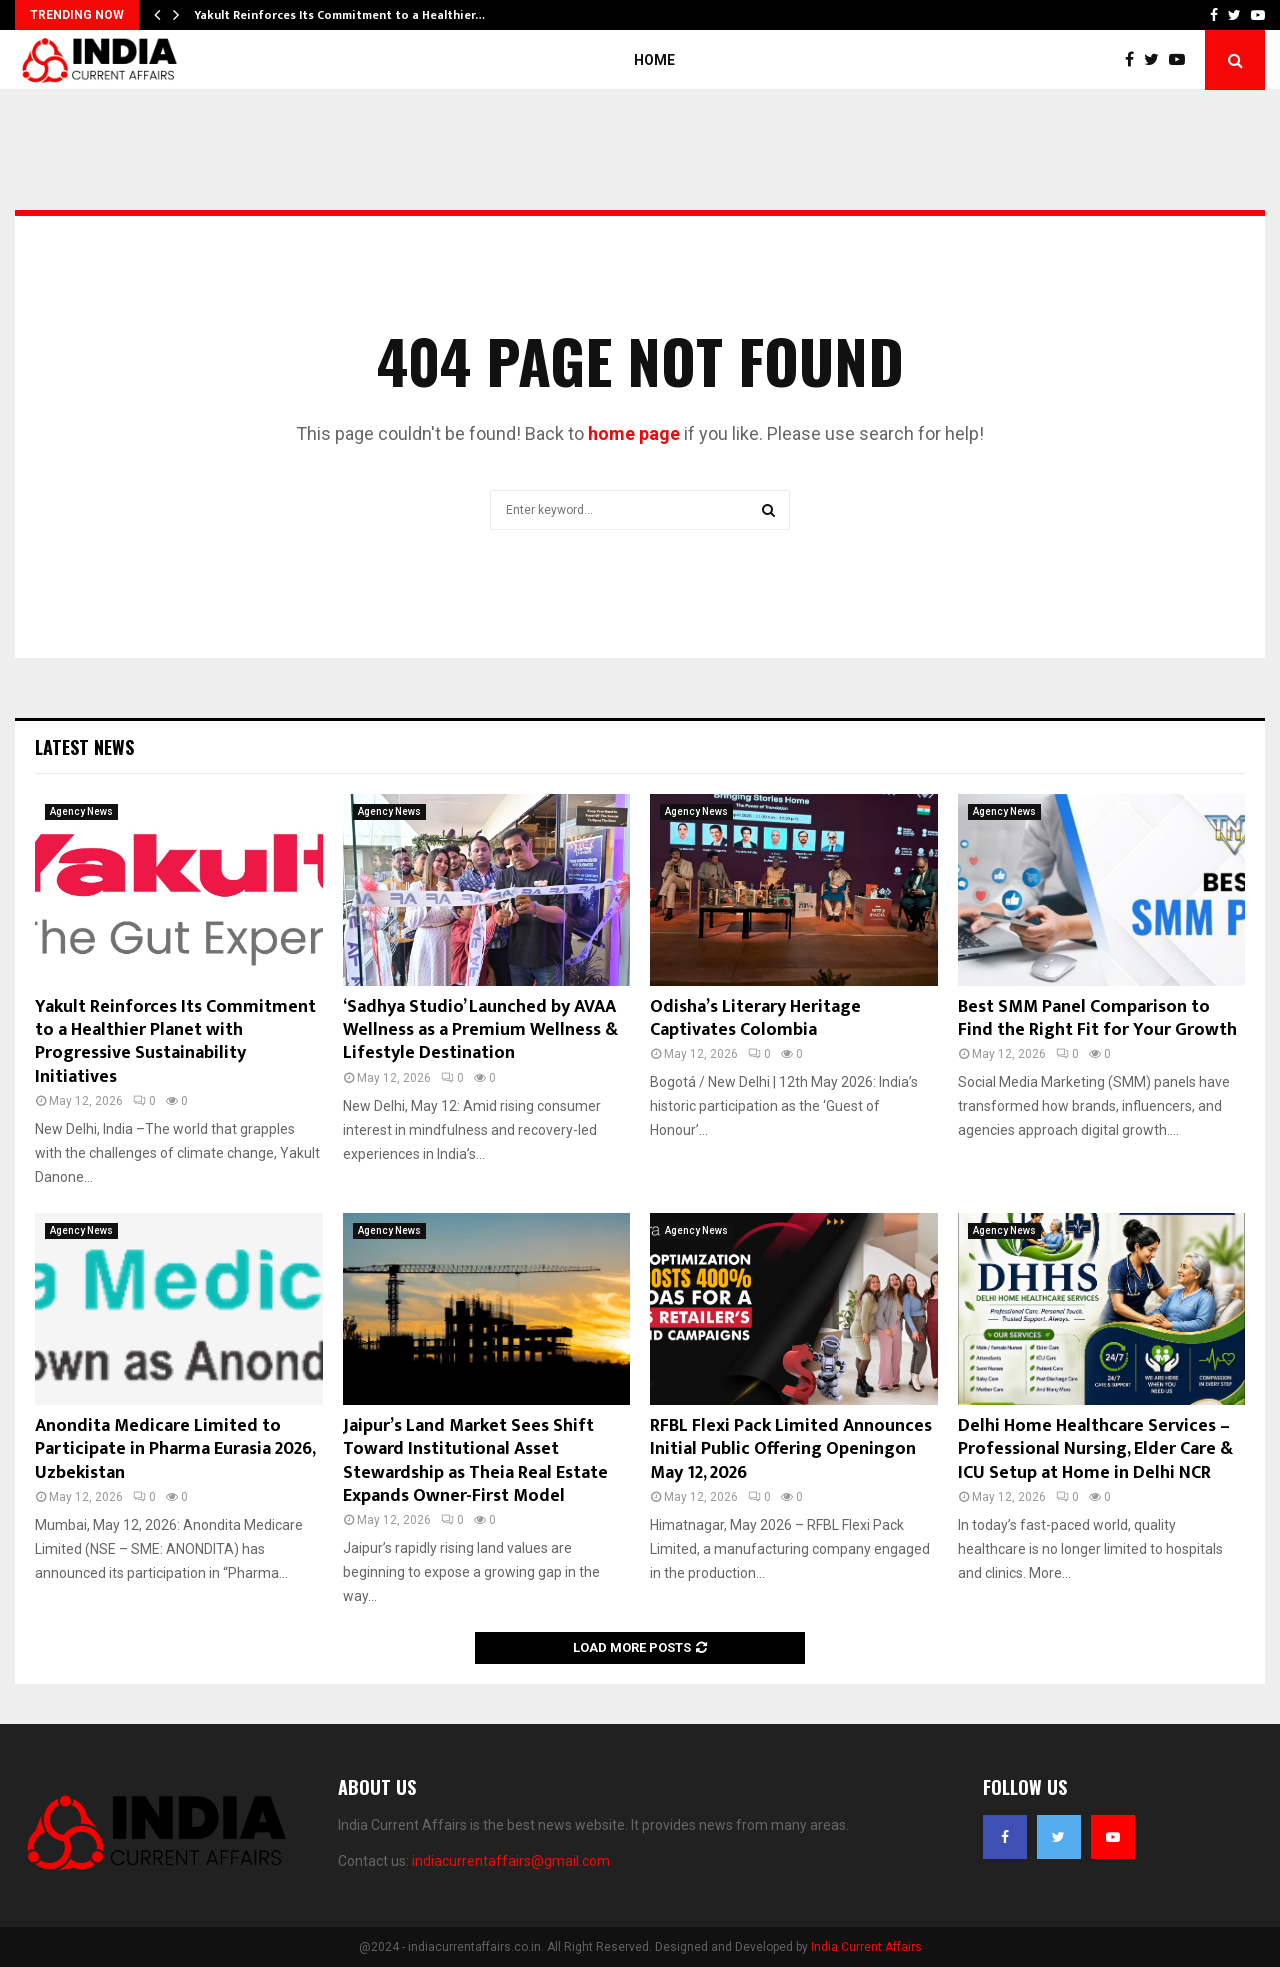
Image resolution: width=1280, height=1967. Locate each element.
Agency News (81, 811)
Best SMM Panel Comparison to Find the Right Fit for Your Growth (1097, 1018)
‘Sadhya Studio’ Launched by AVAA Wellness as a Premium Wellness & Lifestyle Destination (480, 1030)
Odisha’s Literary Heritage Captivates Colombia (755, 1018)
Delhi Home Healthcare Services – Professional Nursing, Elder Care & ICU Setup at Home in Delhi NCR (1095, 1449)
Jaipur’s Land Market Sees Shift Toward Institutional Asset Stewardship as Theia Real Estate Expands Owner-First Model (475, 1461)
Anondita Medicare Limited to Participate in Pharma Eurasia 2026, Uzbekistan (175, 1449)
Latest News (84, 747)
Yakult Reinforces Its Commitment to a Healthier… (339, 15)
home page (634, 433)
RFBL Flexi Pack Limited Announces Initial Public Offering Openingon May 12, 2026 (791, 1449)
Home (654, 60)
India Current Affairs (866, 1947)
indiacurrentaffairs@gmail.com (511, 1861)
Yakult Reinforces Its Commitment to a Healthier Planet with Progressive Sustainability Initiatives (175, 1042)
